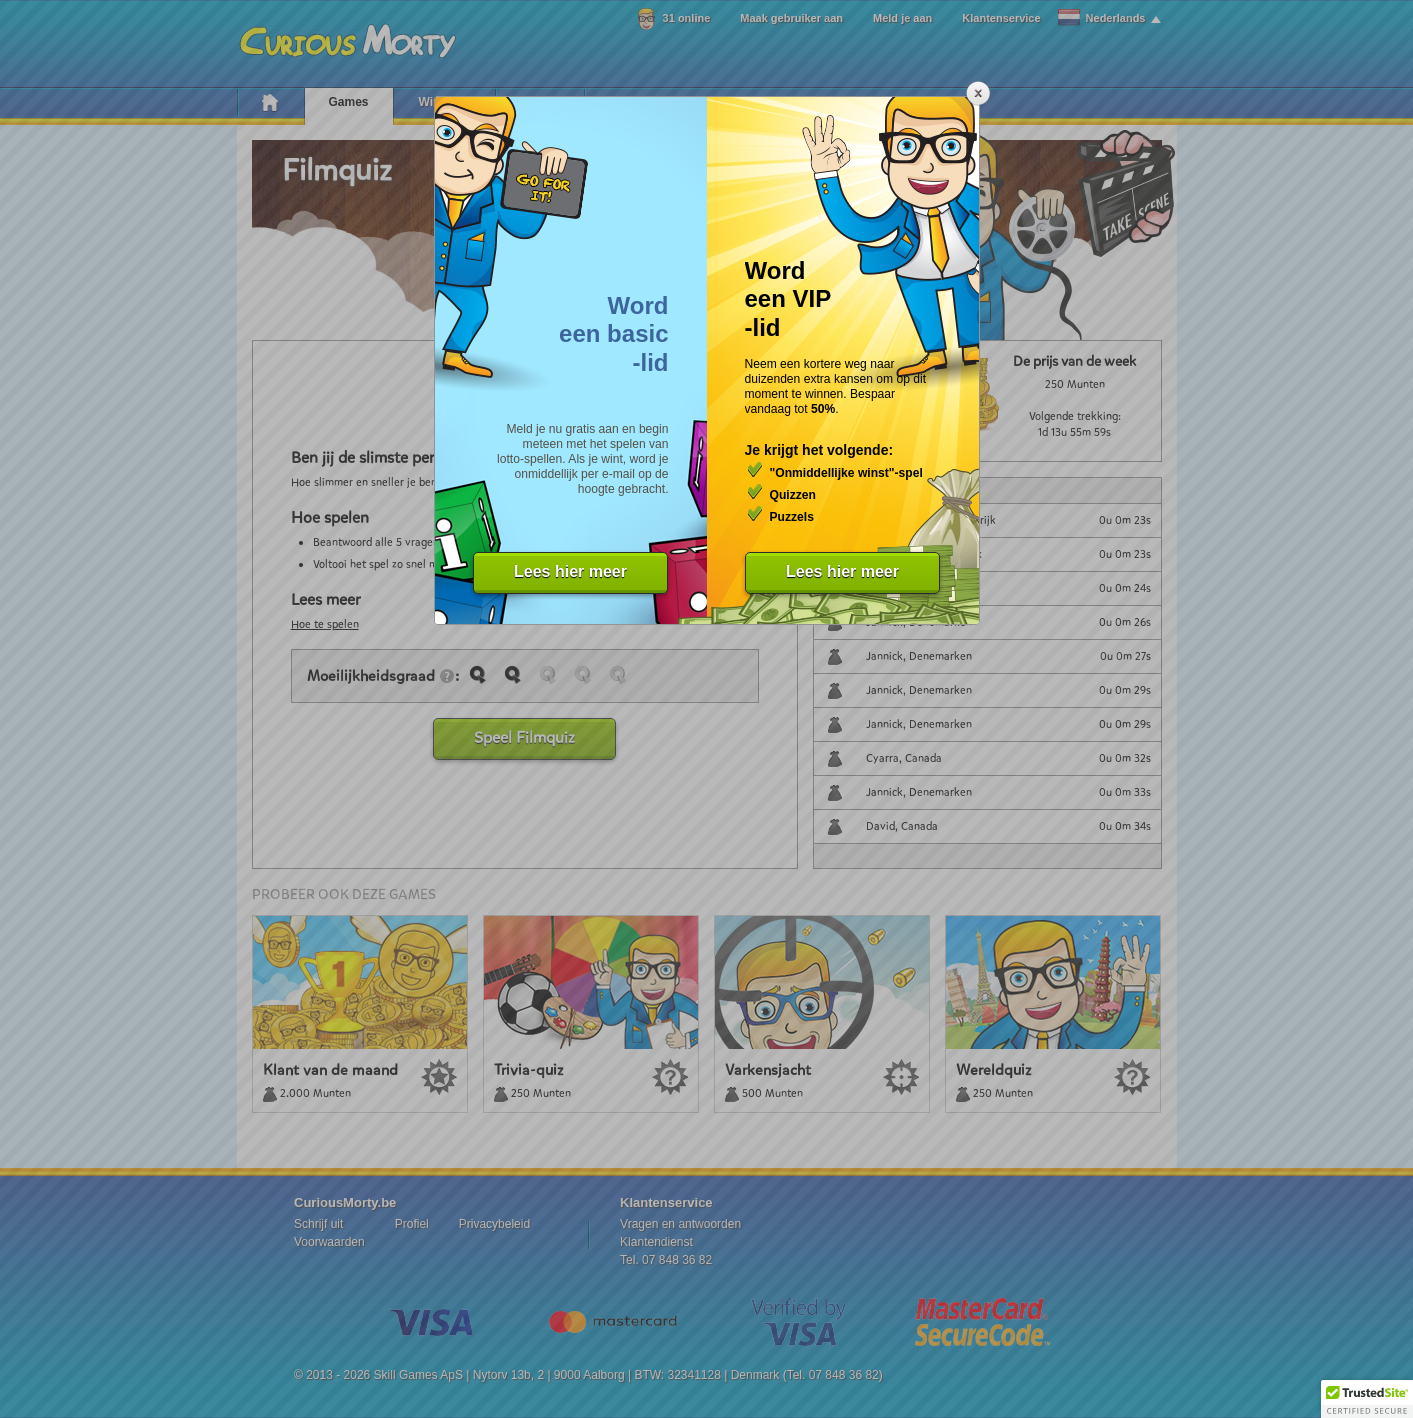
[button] (1367, 1399)
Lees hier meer (570, 571)
